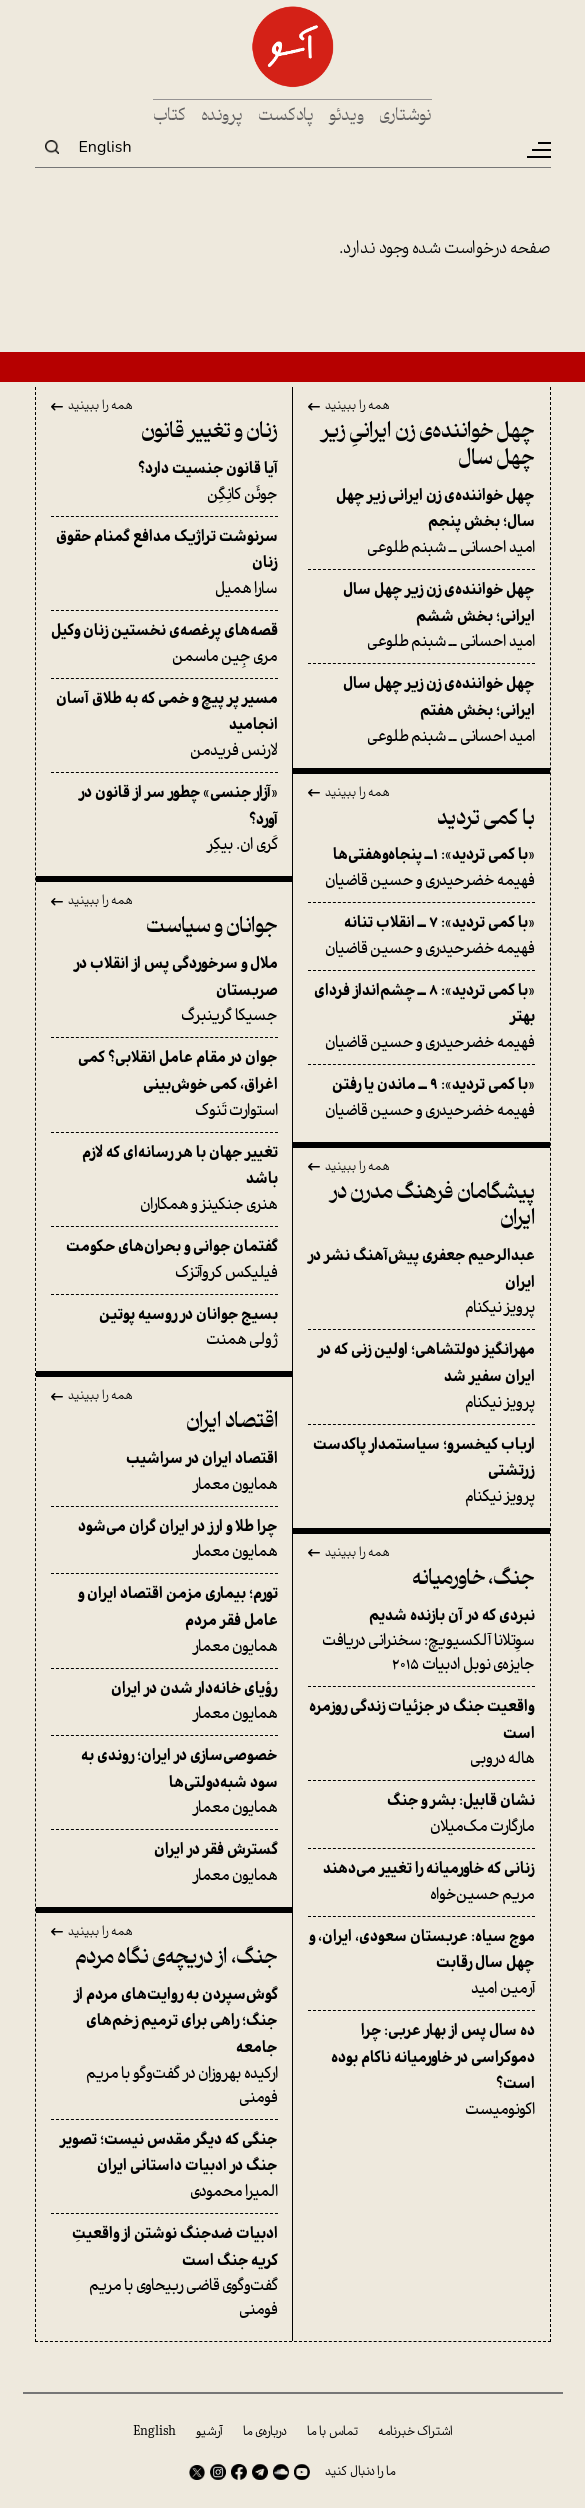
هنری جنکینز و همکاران (164, 1179)
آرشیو (209, 2432)
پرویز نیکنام (421, 1282)
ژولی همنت (164, 1328)
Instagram (218, 2472)
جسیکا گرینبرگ (164, 990)
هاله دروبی (421, 1733)
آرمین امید (421, 1963)
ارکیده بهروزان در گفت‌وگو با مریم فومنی (164, 2046)
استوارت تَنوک (164, 1084)
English (105, 147)
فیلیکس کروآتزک (164, 1260)
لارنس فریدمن (164, 725)
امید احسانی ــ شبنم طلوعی (421, 522)
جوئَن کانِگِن (164, 482)
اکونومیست (421, 2070)
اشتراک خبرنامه (415, 2432)
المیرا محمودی (164, 2166)
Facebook (239, 2472)
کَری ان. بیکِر (164, 819)
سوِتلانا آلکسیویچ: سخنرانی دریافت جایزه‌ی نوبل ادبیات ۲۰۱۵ (421, 1641)
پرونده (222, 116)
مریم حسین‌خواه (421, 1882)
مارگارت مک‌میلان (421, 1814)
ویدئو (346, 116)
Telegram (260, 2472)
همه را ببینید (357, 407)
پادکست (286, 116)
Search (52, 147)
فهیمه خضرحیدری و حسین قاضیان (421, 868)
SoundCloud (281, 2472)
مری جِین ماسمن (164, 644)
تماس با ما (332, 2432)
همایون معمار (164, 1472)
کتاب (169, 116)
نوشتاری (405, 116)
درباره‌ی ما (265, 2432)
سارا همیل (164, 563)
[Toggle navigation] (538, 150)
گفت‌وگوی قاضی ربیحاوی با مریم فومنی (164, 2272)
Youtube (302, 2472)
